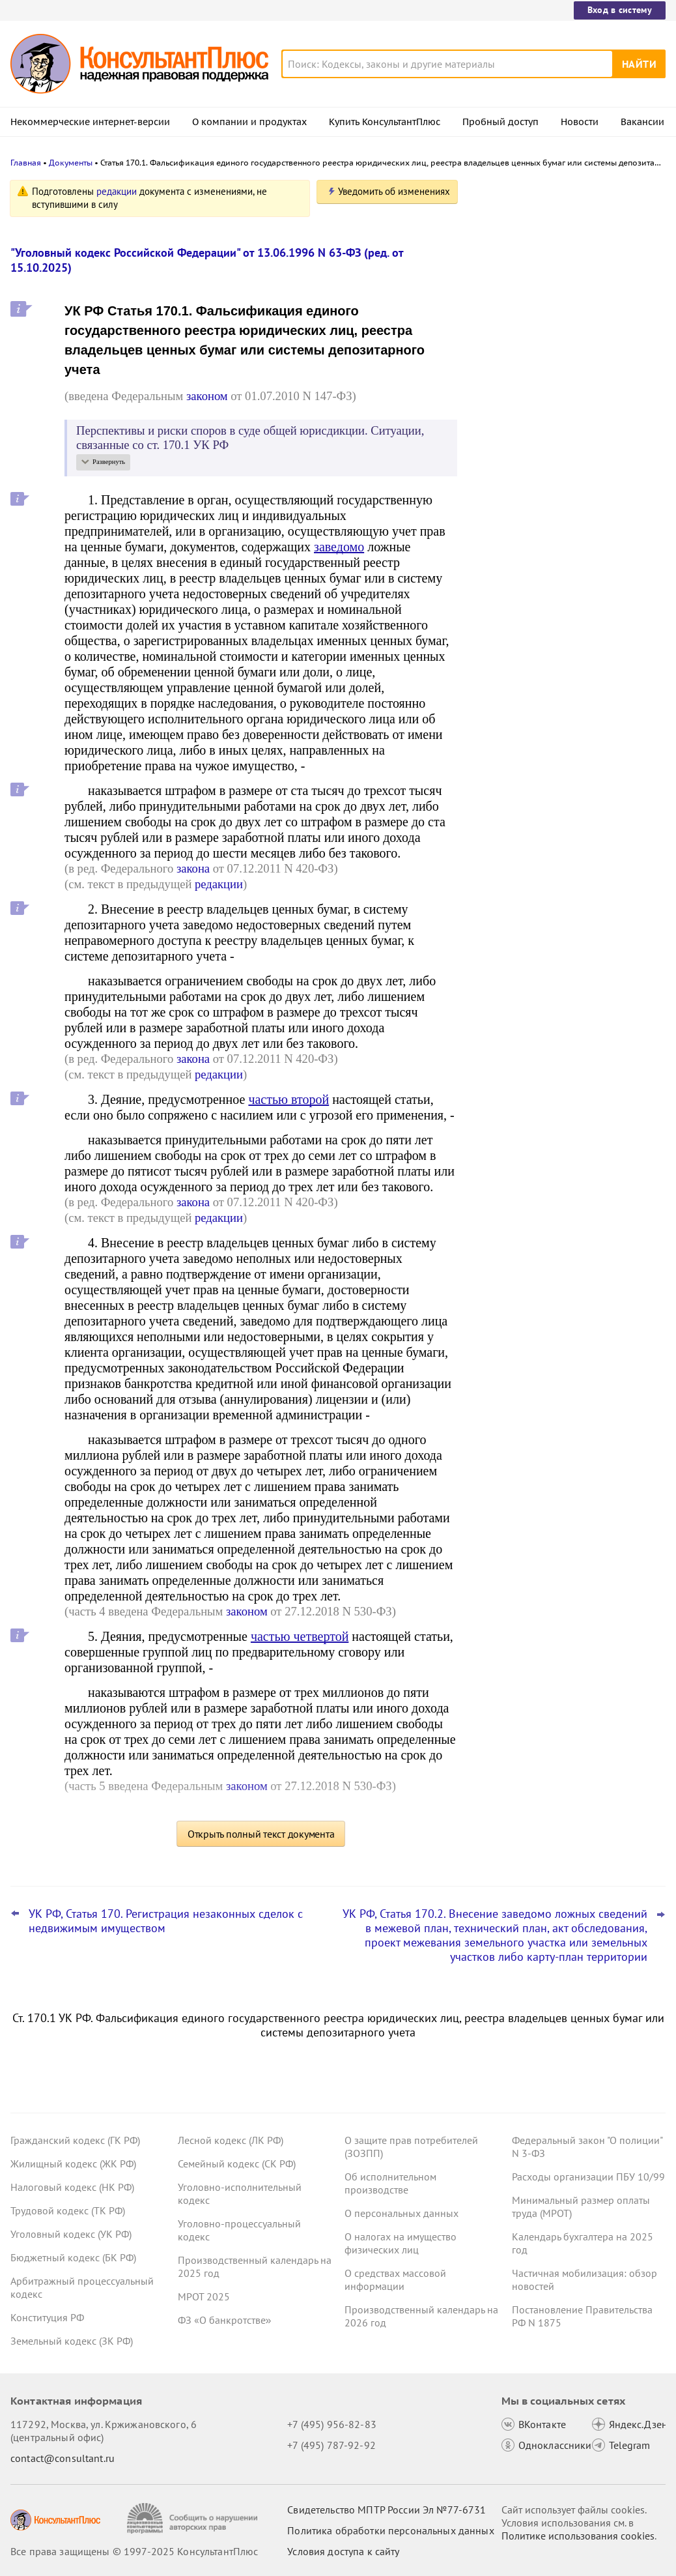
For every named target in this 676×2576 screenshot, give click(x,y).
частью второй (288, 1099)
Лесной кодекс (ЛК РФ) (230, 2140)
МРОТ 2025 (204, 2296)
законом (207, 396)
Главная (25, 162)
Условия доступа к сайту (343, 2551)
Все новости (510, 510)
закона (193, 868)
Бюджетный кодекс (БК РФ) (73, 2257)
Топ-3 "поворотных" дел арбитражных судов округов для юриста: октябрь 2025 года (566, 398)
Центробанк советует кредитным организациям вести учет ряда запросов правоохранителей (556, 326)
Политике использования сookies (578, 2535)
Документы (70, 162)
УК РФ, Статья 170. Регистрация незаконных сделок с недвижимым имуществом (166, 1921)
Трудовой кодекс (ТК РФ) (67, 2210)
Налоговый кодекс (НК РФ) (72, 2186)
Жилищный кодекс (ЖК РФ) (73, 2163)
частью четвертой (299, 1636)
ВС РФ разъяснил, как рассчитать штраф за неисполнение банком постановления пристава (555, 468)
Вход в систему (619, 10)
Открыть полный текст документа (261, 1833)
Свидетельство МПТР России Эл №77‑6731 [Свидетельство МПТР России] (386, 2509)
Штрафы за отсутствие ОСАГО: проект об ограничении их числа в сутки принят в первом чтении (566, 256)
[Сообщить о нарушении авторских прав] (194, 2518)
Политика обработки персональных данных (390, 2530)
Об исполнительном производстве (390, 2183)
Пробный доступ (500, 122)
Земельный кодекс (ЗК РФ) (71, 2340)
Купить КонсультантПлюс (384, 122)
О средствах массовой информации (395, 2279)
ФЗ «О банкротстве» (225, 2319)
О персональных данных (401, 2213)
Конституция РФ (47, 2317)
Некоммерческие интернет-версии (90, 122)
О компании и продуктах (249, 122)
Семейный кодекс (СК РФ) (237, 2163)
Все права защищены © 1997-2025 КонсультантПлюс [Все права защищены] (134, 2551)
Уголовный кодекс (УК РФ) (71, 2233)
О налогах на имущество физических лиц (401, 2243)
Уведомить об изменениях (394, 191)
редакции (116, 191)
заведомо (339, 547)
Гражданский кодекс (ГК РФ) (75, 2140)
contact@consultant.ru (62, 2458)
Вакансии (642, 122)
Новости (580, 122)
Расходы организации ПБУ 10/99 (588, 2176)
